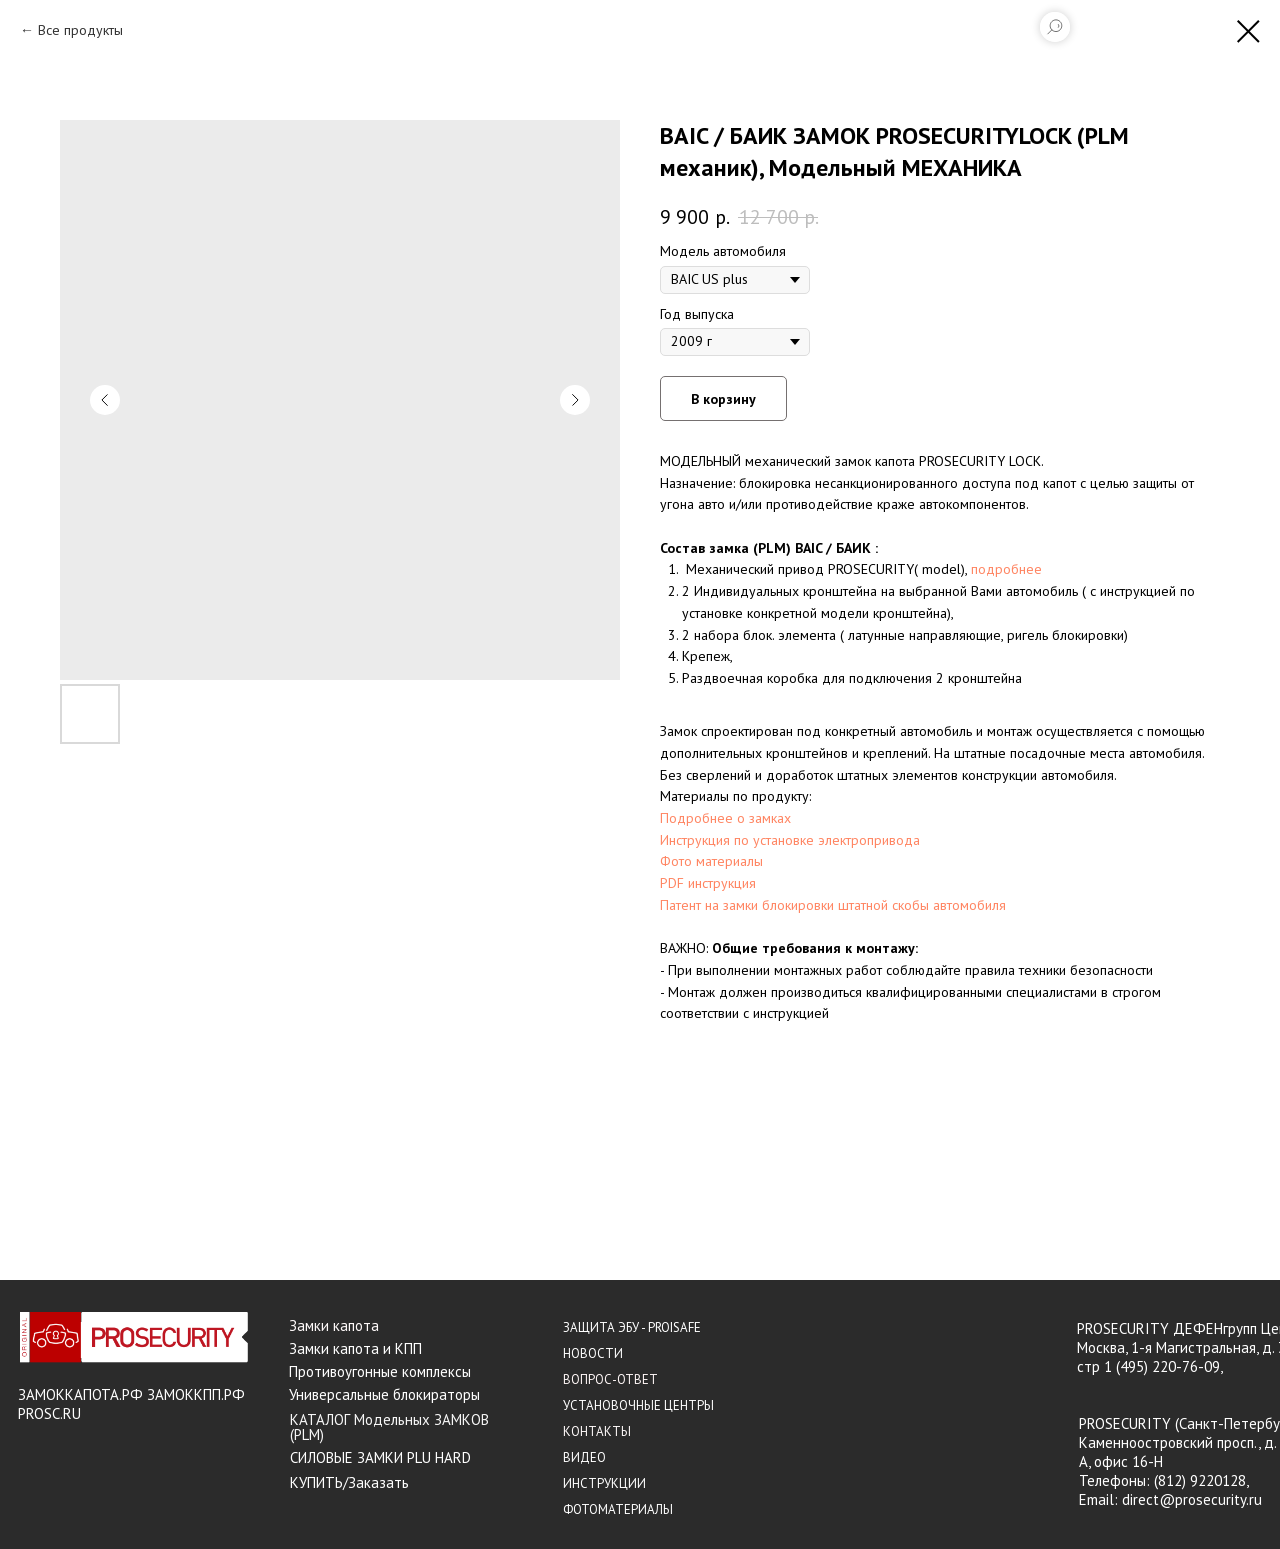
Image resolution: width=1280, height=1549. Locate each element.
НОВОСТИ (593, 1353)
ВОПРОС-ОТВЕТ (610, 1379)
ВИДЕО (584, 1457)
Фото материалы (711, 861)
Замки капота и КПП (355, 1348)
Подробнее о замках (725, 818)
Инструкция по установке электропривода (790, 840)
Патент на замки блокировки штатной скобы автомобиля (833, 905)
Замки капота (334, 1325)
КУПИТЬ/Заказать (349, 1482)
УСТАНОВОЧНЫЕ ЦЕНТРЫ (638, 1405)
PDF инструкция (708, 883)
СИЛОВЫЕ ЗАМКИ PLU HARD (380, 1457)
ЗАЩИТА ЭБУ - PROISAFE (632, 1327)
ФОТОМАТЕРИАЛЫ (618, 1509)
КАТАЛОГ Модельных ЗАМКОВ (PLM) (389, 1427)
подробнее (1006, 569)
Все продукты (80, 30)
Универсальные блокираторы (384, 1394)
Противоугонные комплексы (380, 1371)
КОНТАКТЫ (597, 1431)
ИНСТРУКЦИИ (604, 1483)
